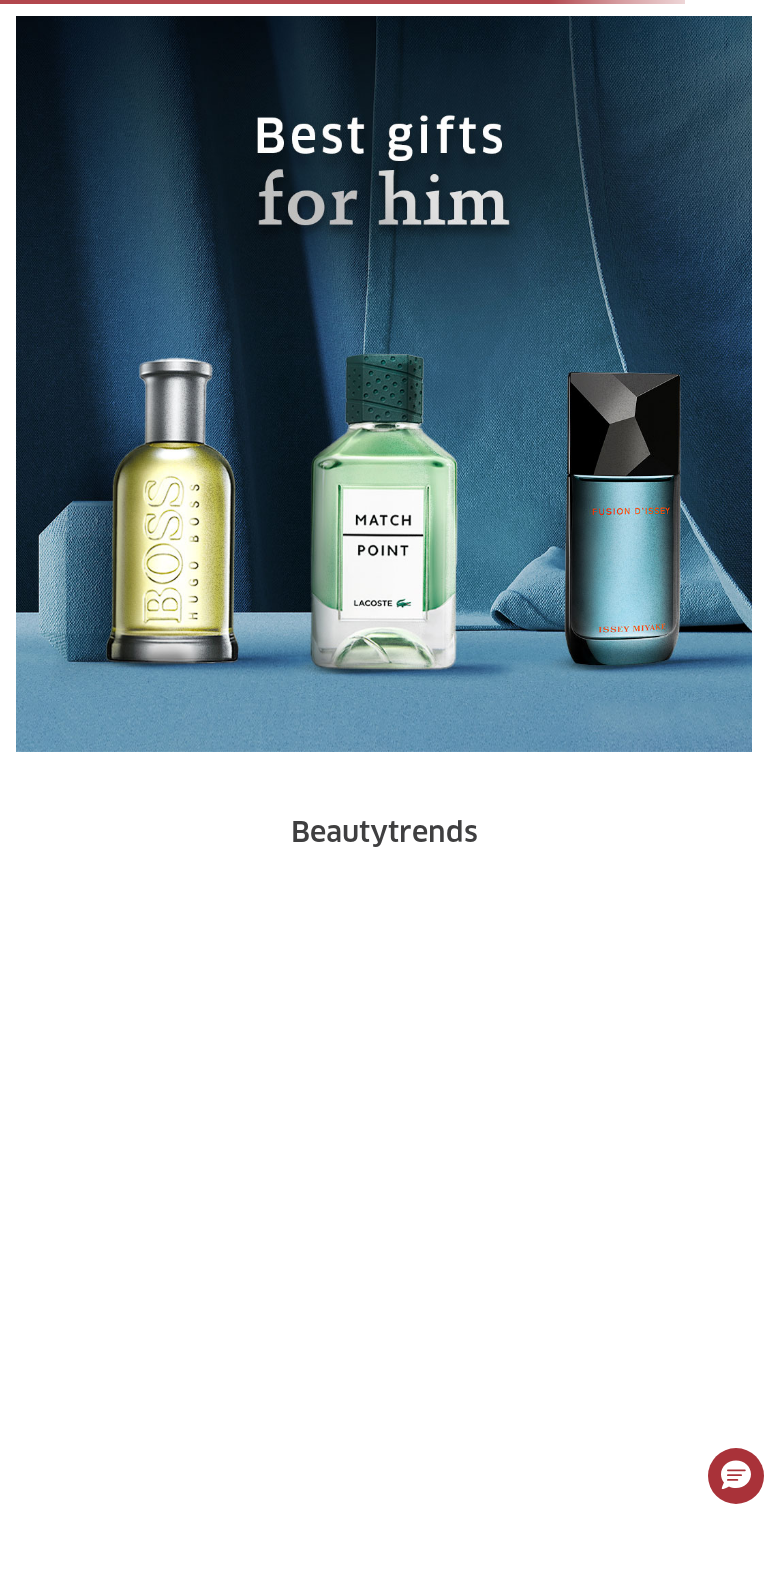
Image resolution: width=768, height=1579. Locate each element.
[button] (736, 1476)
